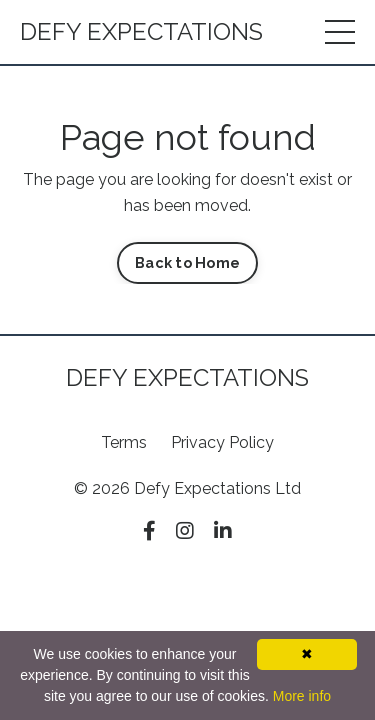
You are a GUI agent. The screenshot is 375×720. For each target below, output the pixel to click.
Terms (124, 442)
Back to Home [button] (187, 262)
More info (302, 696)
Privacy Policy (222, 442)
